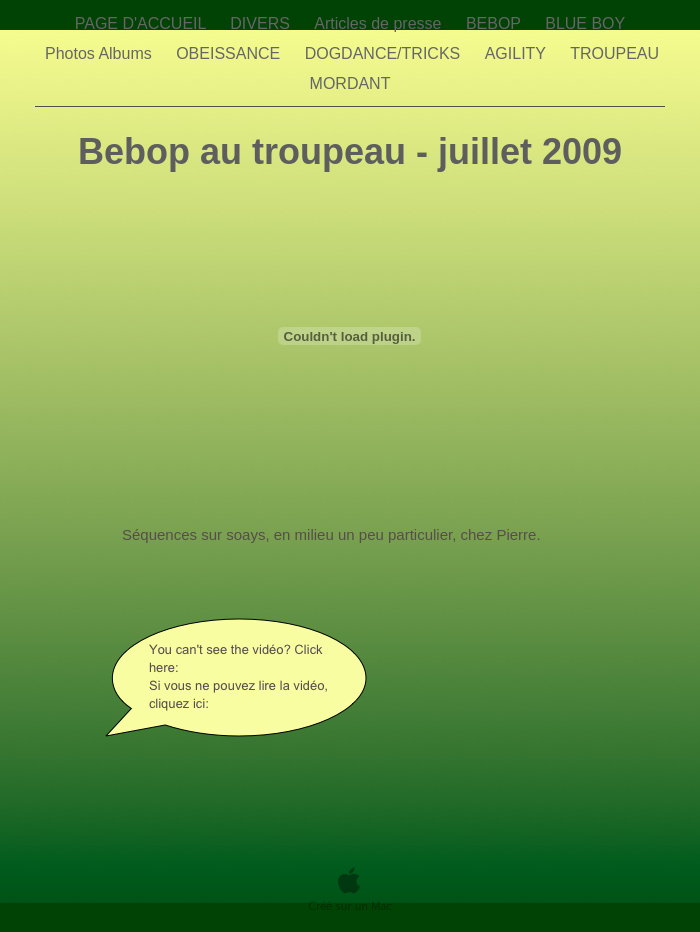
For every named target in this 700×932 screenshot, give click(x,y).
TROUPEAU (616, 53)
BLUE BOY (585, 23)
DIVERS (262, 23)
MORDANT (350, 83)
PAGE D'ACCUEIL (143, 23)
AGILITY (518, 53)
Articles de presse (380, 23)
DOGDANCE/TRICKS (385, 53)
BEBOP (495, 23)
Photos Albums (100, 53)
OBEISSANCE (230, 53)
